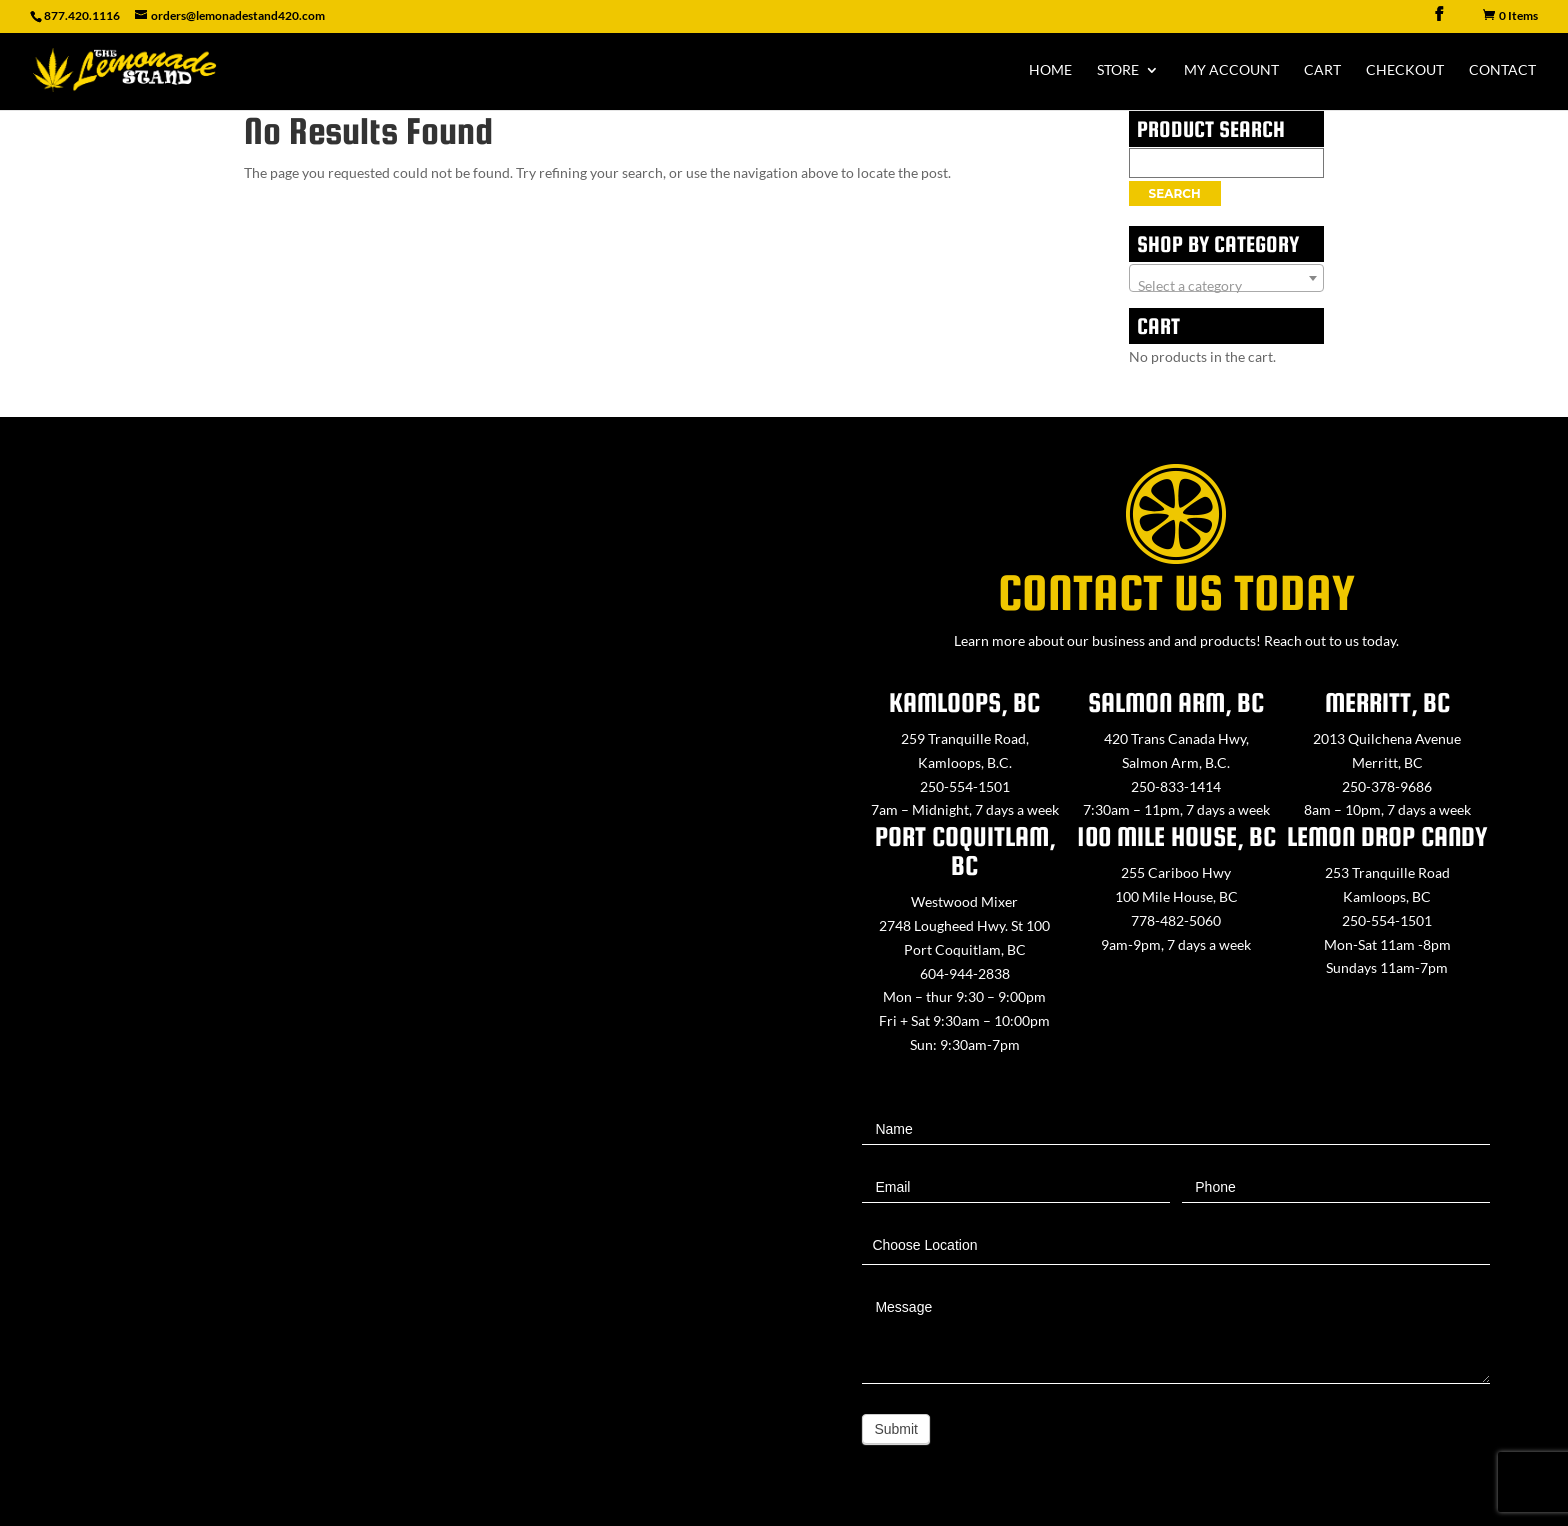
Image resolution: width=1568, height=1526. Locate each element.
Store (1118, 70)
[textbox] (1226, 286)
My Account (1231, 70)
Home (1050, 70)
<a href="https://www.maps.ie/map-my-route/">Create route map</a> (392, 961)
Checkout (1405, 70)
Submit (896, 1429)
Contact (1502, 70)
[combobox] (1226, 278)
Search (1175, 193)
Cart (1322, 70)
